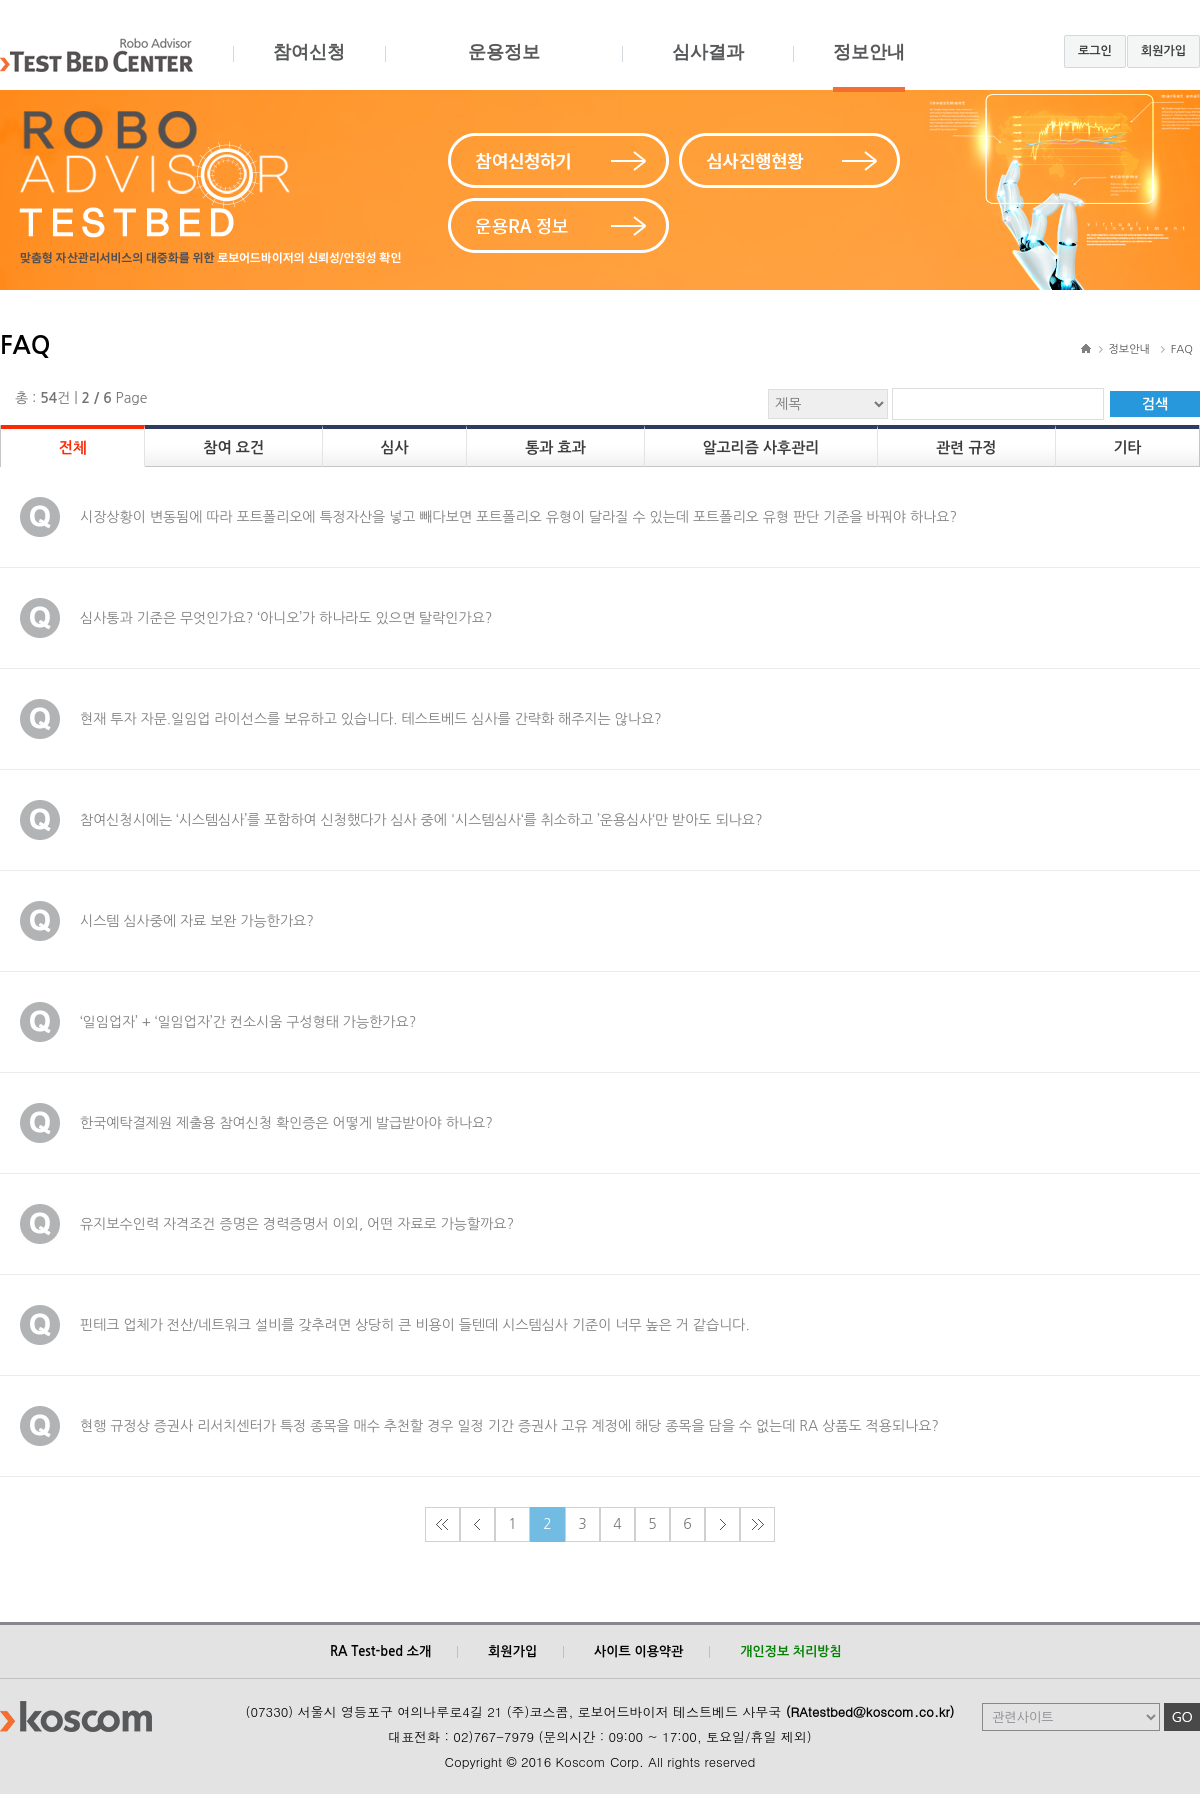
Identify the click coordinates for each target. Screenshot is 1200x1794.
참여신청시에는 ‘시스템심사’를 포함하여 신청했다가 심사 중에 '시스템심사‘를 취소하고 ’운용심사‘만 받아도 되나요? (421, 820)
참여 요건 (233, 447)
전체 (73, 447)
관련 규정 (966, 447)
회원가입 (1163, 51)
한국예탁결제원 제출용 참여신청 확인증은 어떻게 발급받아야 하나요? (286, 1123)
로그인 (1095, 51)
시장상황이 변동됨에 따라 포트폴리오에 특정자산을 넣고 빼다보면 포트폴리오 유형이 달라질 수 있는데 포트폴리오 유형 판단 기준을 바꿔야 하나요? (518, 517)
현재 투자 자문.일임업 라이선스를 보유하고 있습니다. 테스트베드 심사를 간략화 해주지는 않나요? (371, 719)
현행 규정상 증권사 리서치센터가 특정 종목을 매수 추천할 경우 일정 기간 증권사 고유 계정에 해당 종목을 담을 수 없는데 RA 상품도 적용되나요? (509, 1426)
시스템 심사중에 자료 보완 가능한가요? (197, 921)
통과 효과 (555, 447)
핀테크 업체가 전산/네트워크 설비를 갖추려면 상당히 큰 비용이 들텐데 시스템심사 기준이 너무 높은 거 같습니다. (415, 1325)
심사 (394, 447)
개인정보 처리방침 (790, 1651)
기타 (1127, 447)
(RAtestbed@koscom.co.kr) (870, 1711)
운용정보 (503, 67)
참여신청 (309, 67)
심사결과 (707, 67)
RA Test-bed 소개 (380, 1651)
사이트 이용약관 (638, 1651)
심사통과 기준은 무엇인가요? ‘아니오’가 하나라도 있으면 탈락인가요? (286, 618)
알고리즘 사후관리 (760, 447)
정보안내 (869, 67)
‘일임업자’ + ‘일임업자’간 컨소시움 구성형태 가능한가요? (248, 1022)
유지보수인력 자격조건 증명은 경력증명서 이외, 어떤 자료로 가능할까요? (297, 1224)
